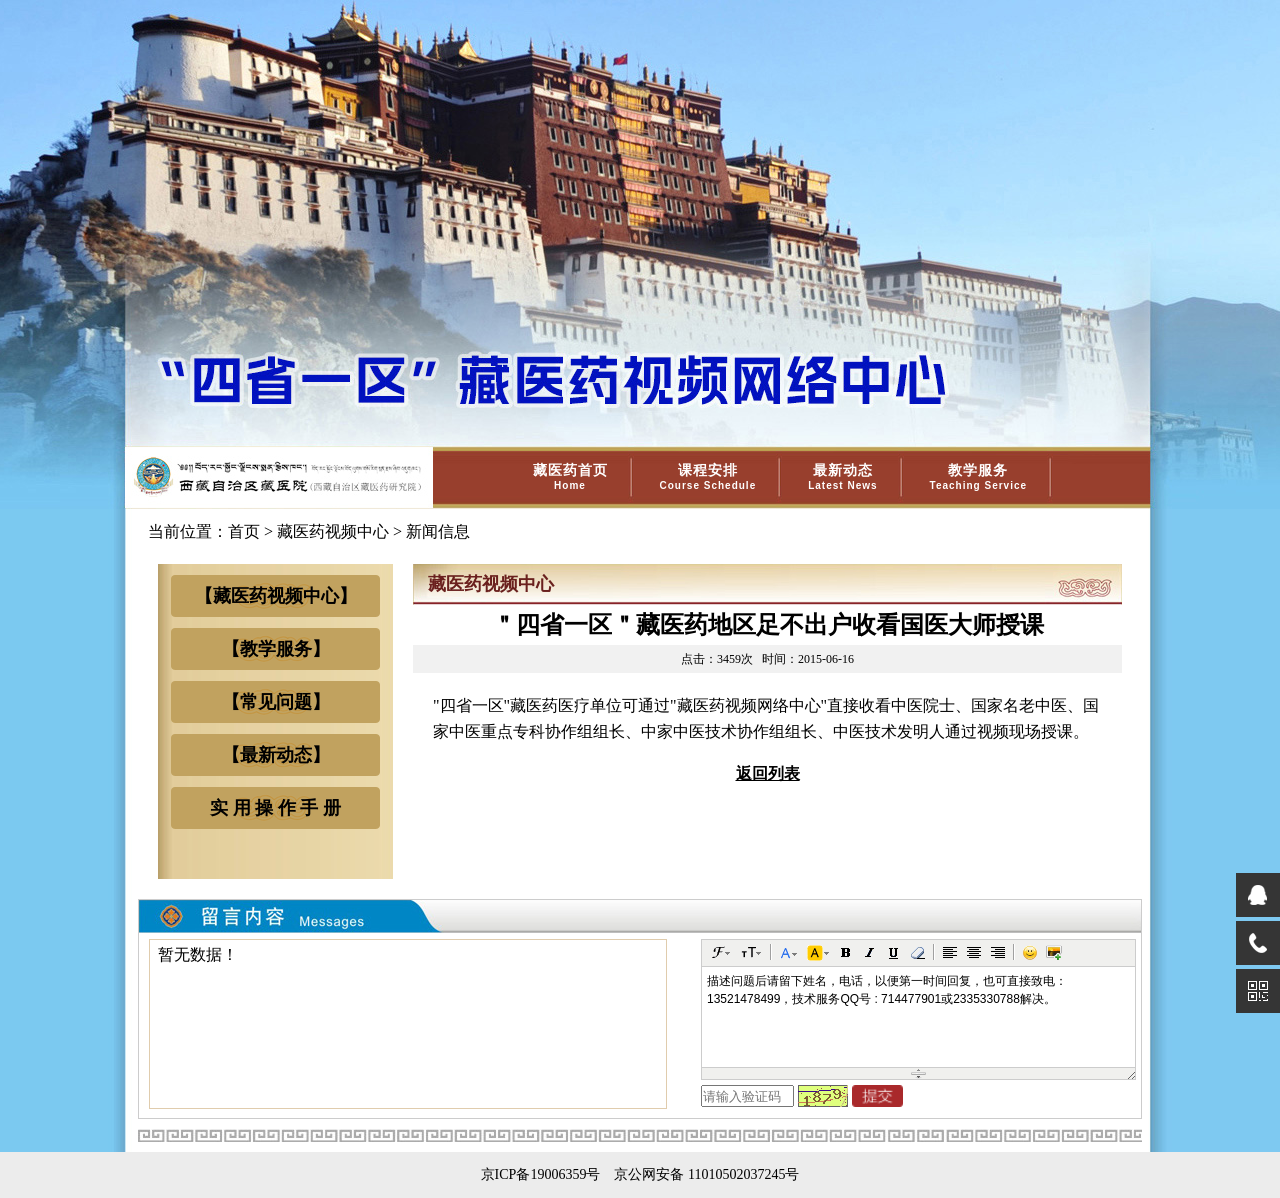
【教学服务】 (276, 649)
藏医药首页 (570, 477)
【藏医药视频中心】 (276, 596)
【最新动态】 (276, 755)
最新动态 (842, 477)
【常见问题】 (276, 702)
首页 (244, 531)
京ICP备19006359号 (541, 1174)
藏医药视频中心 (333, 531)
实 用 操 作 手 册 (275, 808)
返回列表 (768, 773)
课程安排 (708, 477)
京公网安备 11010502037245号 (706, 1174)
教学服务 (979, 477)
